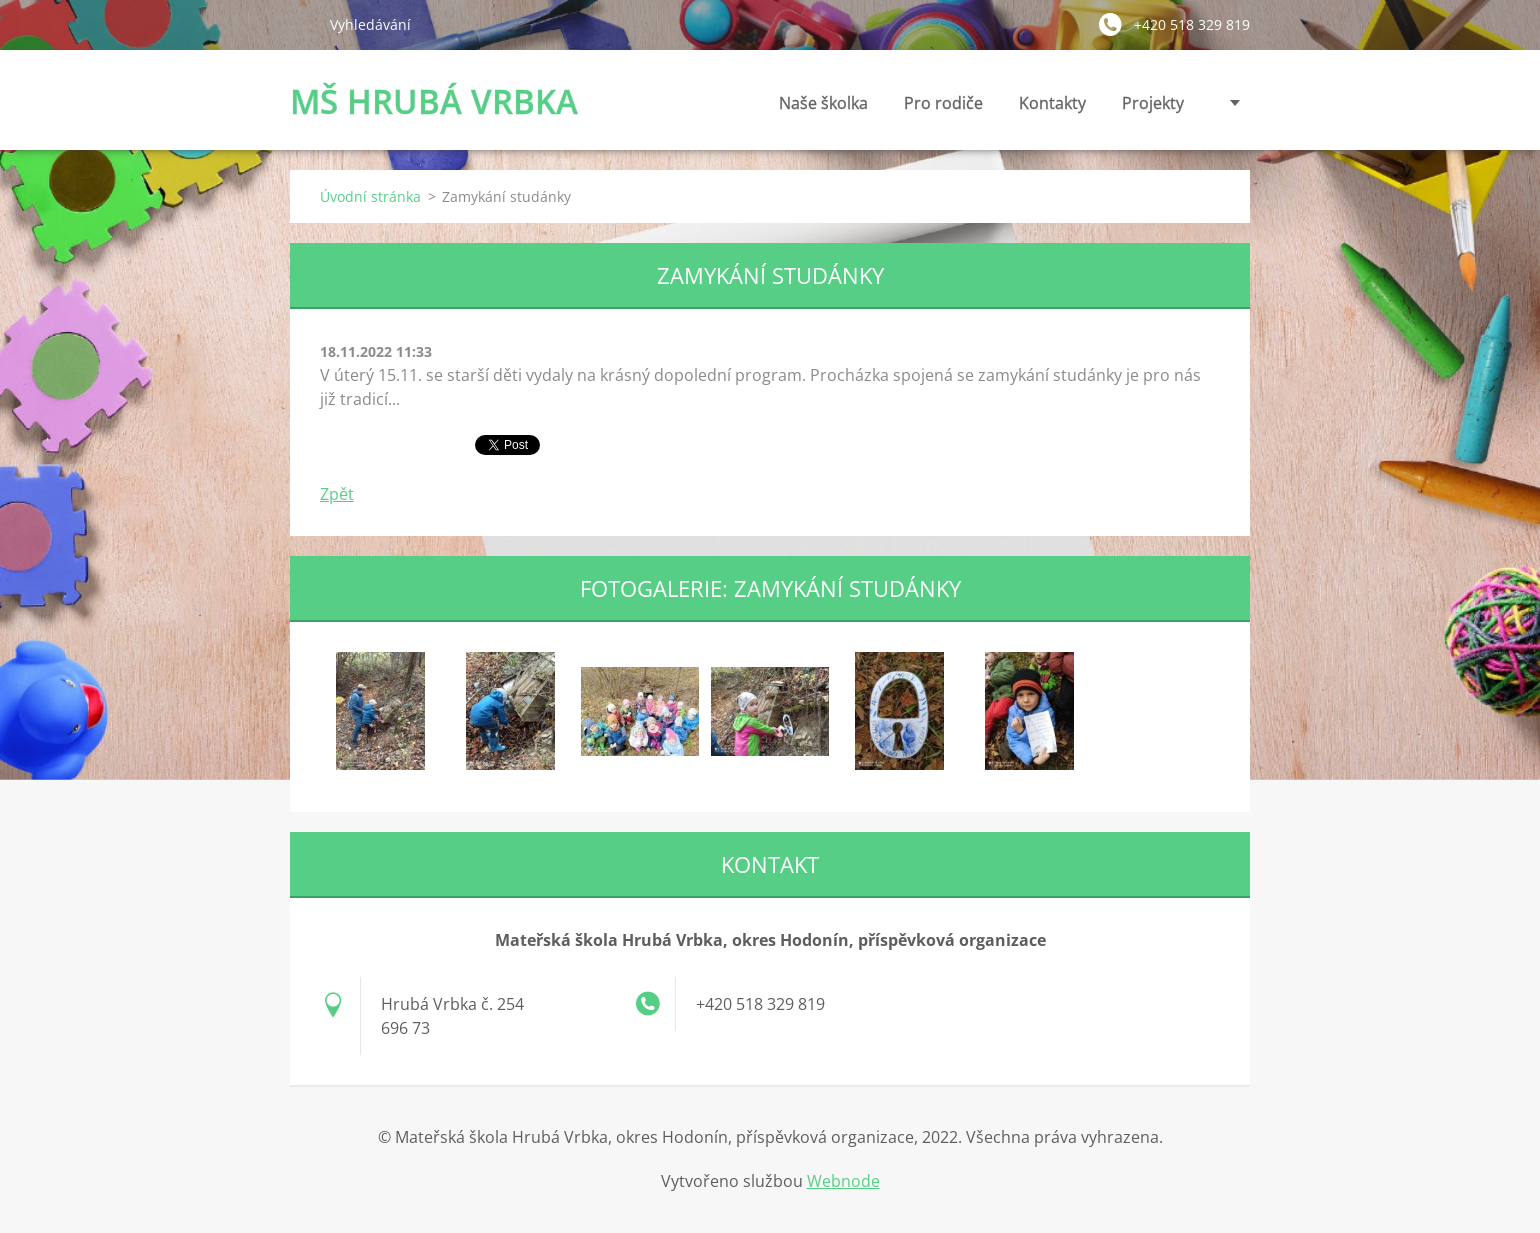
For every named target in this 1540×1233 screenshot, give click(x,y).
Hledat (302, 24)
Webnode (843, 1181)
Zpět (337, 494)
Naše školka (823, 108)
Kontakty (1052, 108)
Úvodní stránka (370, 196)
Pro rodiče (943, 108)
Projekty (1153, 103)
